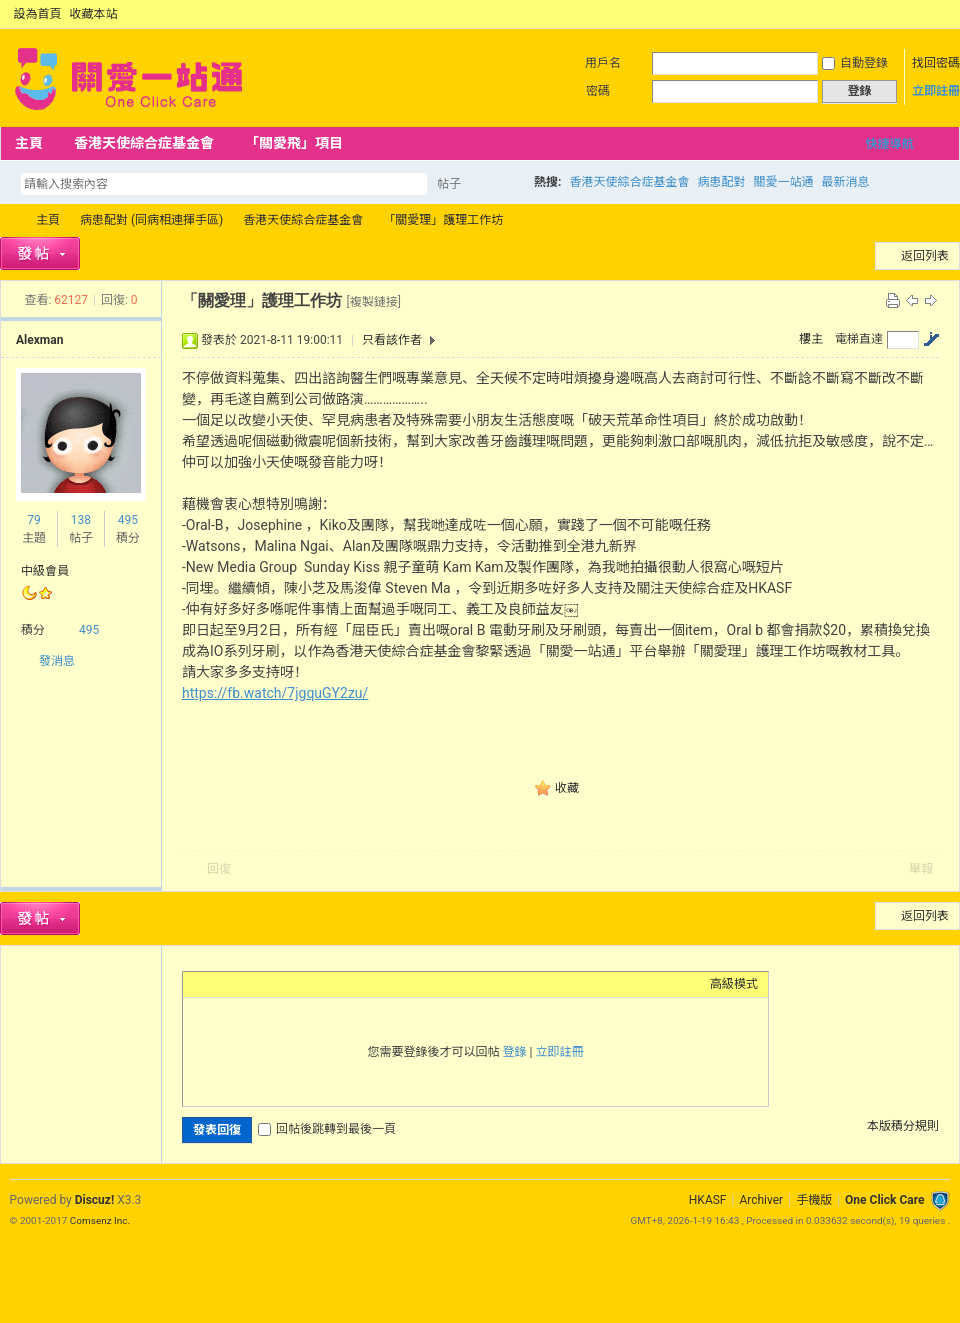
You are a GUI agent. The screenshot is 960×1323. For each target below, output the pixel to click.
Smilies (343, 984)
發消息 (57, 661)
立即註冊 (936, 91)
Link (268, 984)
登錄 (515, 1052)
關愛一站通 (783, 182)
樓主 (811, 339)
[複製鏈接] (373, 302)
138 (81, 520)
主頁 (29, 143)
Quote (293, 984)
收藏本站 (94, 14)
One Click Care (884, 1200)
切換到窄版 (938, 14)
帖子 (449, 184)
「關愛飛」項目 (294, 143)
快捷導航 (889, 144)
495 (128, 520)
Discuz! (94, 1200)
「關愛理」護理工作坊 (443, 220)
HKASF (708, 1200)
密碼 (598, 91)
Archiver (761, 1200)
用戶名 (603, 63)
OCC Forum (8, 220)
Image (243, 984)
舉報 (921, 869)
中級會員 (45, 571)
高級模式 (734, 984)
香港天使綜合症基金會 (144, 143)
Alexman (39, 340)
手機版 (814, 1200)
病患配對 (721, 182)
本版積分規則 (903, 1126)
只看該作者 (392, 340)
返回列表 (925, 256)
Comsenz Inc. (100, 1220)
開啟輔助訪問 (922, 14)
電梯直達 (859, 339)
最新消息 (845, 182)
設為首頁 (38, 14)
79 (34, 520)
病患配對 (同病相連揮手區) (151, 220)
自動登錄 (855, 63)
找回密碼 (936, 63)
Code (318, 984)
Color (218, 984)
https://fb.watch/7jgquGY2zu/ (275, 693)
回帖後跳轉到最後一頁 (327, 1129)
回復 (219, 869)
